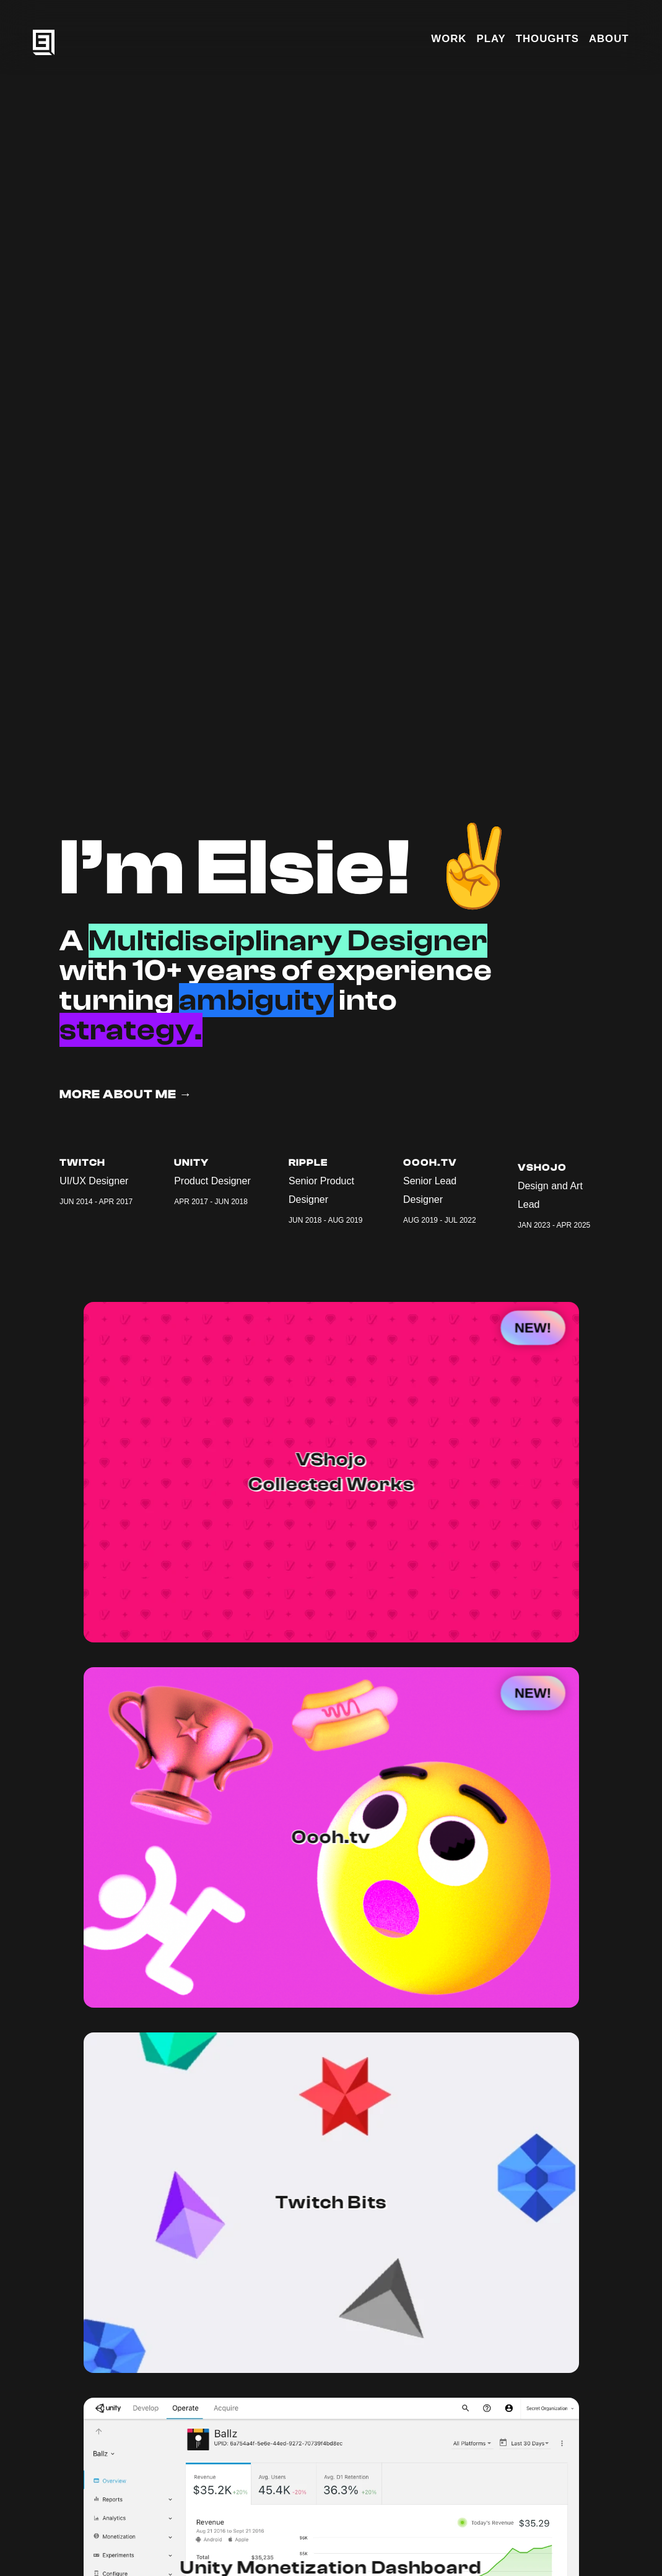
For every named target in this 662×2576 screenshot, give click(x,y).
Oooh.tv (430, 1168)
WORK (448, 39)
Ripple (308, 1162)
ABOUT (609, 39)
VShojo (542, 1179)
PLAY (490, 39)
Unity (191, 1162)
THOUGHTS (547, 39)
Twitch (82, 1162)
